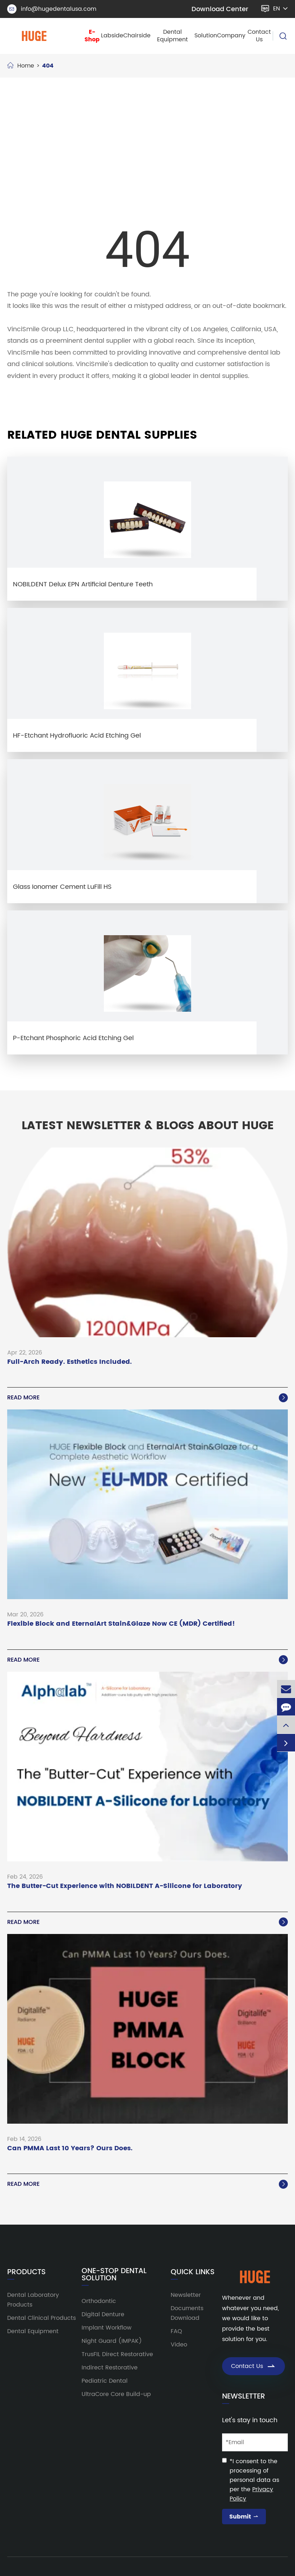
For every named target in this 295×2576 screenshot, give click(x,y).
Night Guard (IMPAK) (112, 2341)
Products (26, 2272)
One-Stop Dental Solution (114, 2275)
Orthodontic (99, 2301)
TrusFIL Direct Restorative (117, 2354)
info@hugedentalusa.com (51, 9)
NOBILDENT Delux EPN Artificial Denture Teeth (83, 584)
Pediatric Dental (105, 2381)
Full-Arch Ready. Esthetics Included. (69, 1362)
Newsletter (186, 2295)
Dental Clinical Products (41, 2318)
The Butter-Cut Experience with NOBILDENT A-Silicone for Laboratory (124, 1886)
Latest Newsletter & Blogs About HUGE (148, 1126)
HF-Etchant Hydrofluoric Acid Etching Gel (77, 735)
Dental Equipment (172, 35)
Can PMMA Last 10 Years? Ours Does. (70, 2148)
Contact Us (259, 35)
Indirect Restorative (110, 2367)
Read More (147, 1397)
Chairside (137, 35)
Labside (112, 35)
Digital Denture (103, 2314)
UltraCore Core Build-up (116, 2394)
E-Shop (92, 35)
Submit (244, 2516)
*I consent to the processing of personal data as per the (254, 2480)
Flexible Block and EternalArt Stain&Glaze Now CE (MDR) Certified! (121, 1624)
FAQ (176, 2331)
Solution (205, 35)
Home (25, 65)
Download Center (220, 9)
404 (48, 65)
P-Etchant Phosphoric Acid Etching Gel (73, 1038)
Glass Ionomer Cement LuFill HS (62, 887)
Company (231, 35)
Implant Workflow (107, 2327)
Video (179, 2344)
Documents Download (187, 2313)
